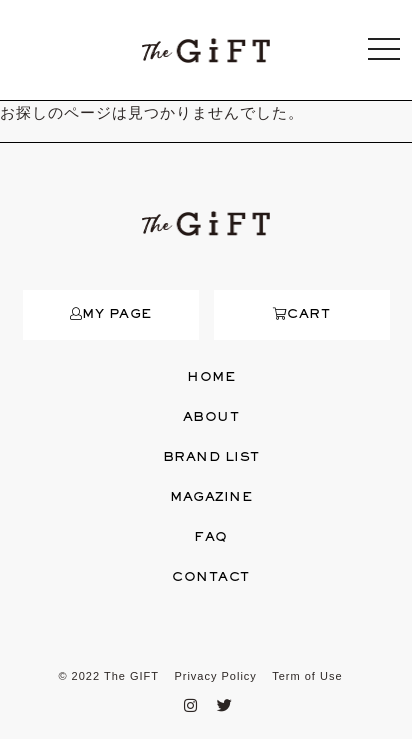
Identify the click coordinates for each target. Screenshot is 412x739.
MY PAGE (111, 315)
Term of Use (307, 676)
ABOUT (211, 418)
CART (302, 315)
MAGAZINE (211, 498)
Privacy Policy (215, 676)
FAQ (211, 538)
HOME (211, 378)
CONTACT (211, 578)
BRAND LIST (211, 458)
